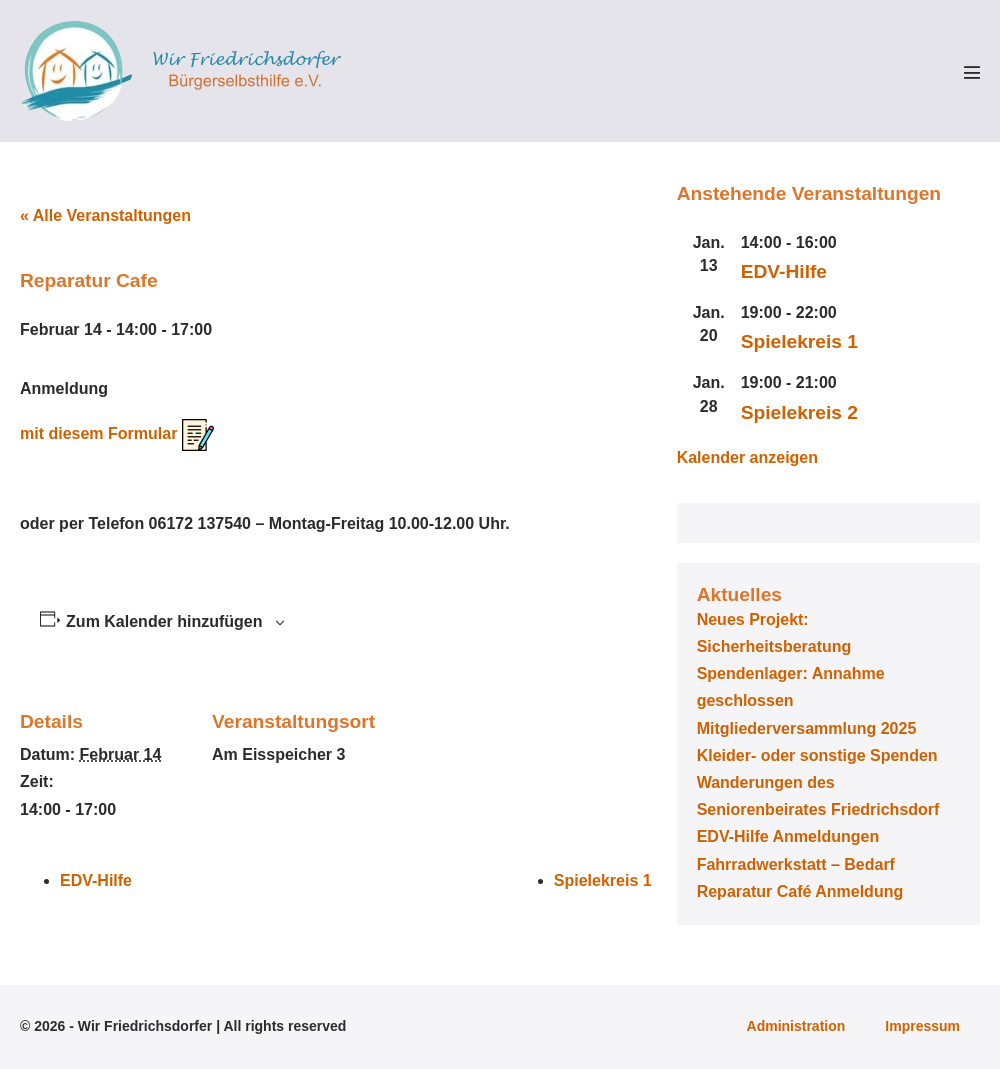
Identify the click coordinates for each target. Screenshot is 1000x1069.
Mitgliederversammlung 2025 (807, 728)
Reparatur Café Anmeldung (800, 891)
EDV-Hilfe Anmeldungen (788, 836)
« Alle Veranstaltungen (105, 215)
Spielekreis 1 (603, 880)
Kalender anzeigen (747, 457)
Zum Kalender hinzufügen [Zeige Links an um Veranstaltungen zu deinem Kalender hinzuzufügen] (164, 621)
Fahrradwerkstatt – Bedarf (796, 864)
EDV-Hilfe (96, 880)
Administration (796, 1026)
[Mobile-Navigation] (972, 72)
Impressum (922, 1026)
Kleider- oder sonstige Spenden (817, 755)
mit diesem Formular (117, 433)
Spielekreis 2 (799, 412)
